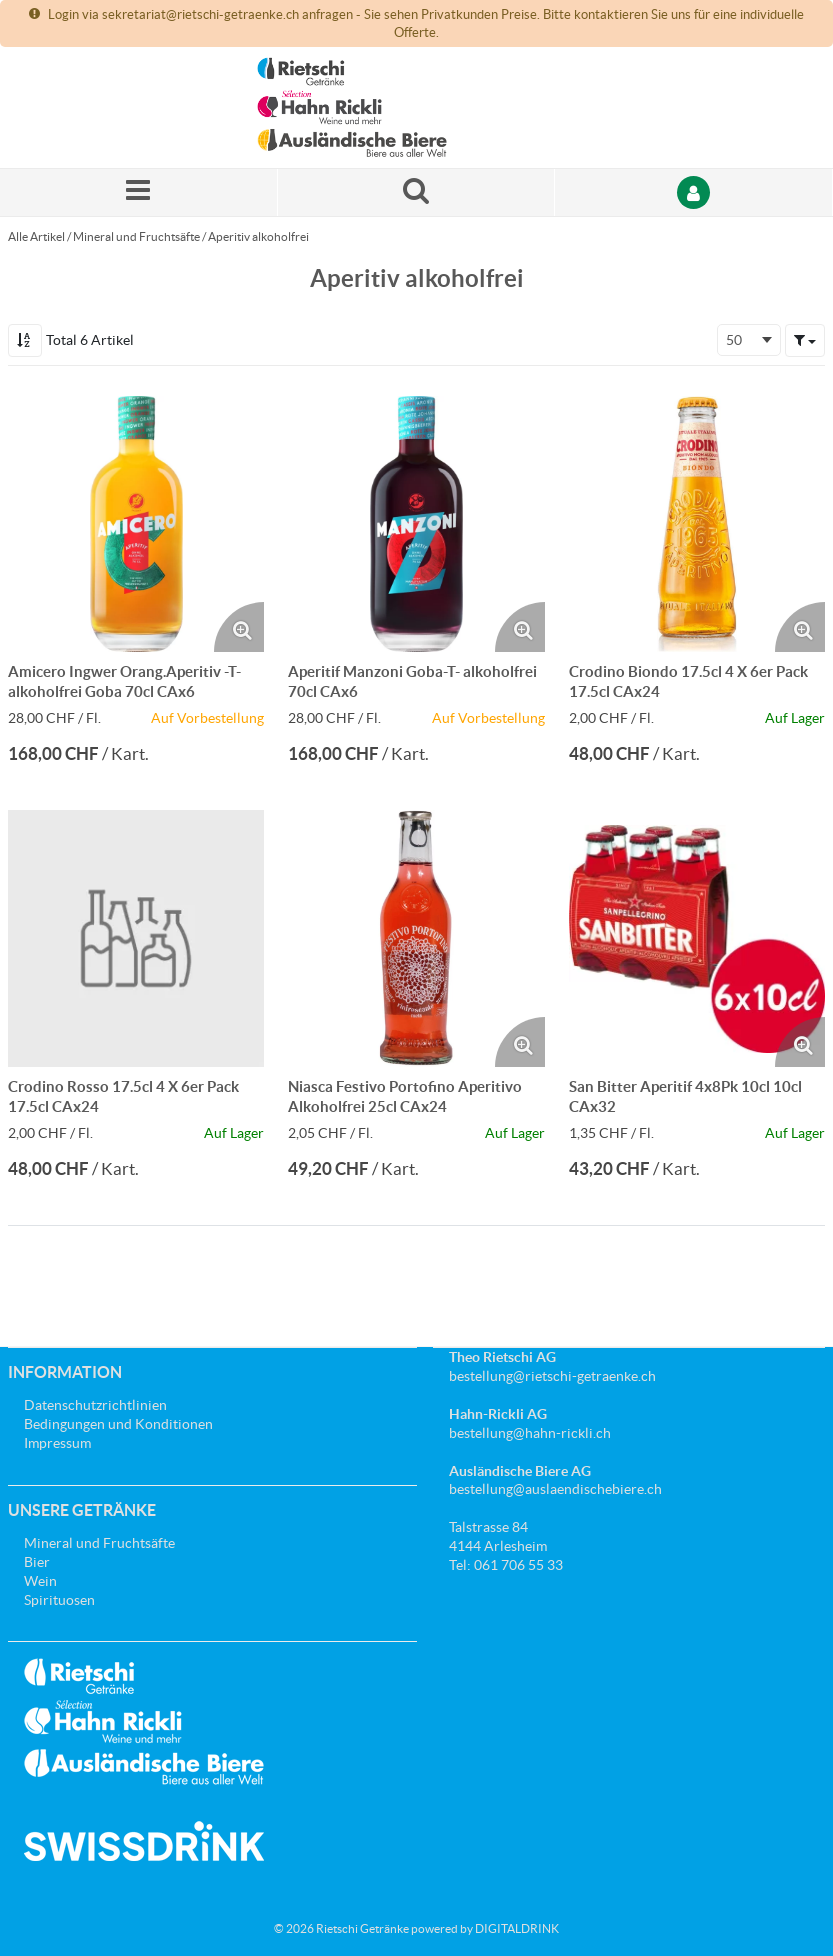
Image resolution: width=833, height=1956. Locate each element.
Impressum (57, 1443)
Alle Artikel (36, 236)
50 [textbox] (734, 340)
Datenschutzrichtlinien (95, 1405)
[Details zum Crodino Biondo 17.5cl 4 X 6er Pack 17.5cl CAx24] (697, 524)
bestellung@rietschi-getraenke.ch (552, 1376)
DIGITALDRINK (517, 1928)
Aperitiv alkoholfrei (258, 236)
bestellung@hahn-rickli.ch (530, 1433)
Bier (37, 1562)
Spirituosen (59, 1600)
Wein (40, 1581)
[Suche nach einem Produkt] (417, 192)
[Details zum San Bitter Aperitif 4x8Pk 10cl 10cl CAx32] (697, 938)
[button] (805, 340)
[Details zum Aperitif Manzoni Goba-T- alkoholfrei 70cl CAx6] (416, 524)
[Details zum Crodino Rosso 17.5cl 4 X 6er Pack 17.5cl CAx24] (136, 938)
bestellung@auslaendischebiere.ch (555, 1489)
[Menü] (139, 192)
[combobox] (749, 340)
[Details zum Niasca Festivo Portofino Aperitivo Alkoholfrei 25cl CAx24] (416, 938)
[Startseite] (352, 107)
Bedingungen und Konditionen (118, 1424)
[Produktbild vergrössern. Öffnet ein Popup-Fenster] (239, 627)
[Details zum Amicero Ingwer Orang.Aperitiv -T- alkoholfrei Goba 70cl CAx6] (136, 524)
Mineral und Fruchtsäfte (136, 236)
